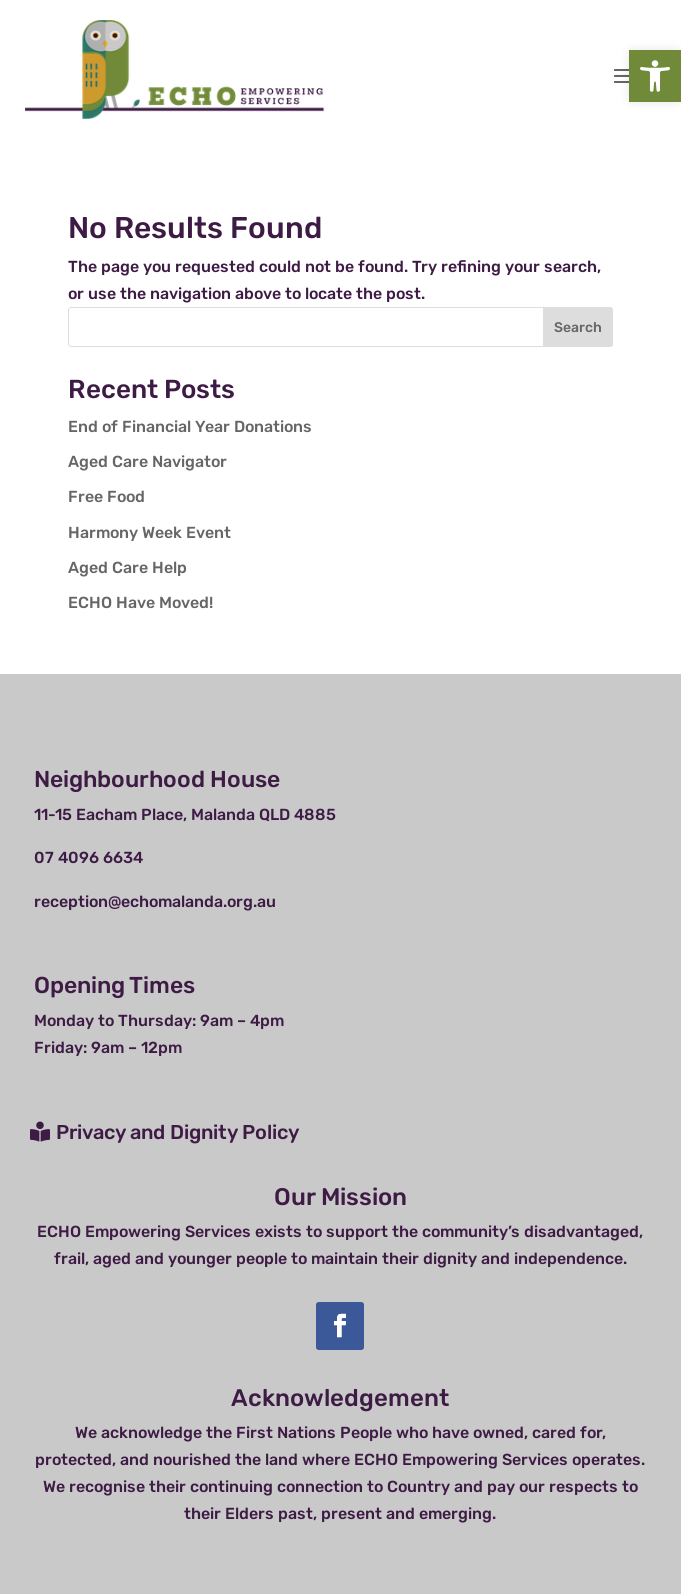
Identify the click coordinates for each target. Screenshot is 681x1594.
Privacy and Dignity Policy (177, 1132)
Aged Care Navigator (147, 461)
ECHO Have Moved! (140, 602)
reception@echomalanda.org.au (155, 901)
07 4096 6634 (88, 857)
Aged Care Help (127, 567)
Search (578, 327)
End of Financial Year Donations (190, 426)
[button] (655, 76)
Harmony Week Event (149, 532)
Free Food (106, 496)
